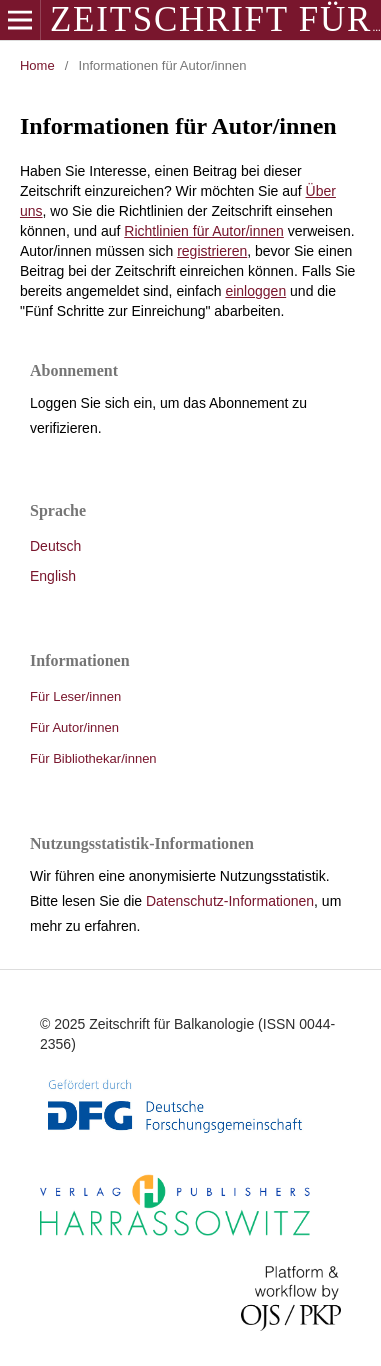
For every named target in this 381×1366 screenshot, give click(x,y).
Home (37, 65)
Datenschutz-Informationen (230, 901)
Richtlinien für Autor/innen (204, 231)
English (53, 576)
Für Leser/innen (75, 696)
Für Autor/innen (74, 727)
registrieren (212, 251)
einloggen (255, 291)
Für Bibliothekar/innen (93, 758)
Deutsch (55, 546)
